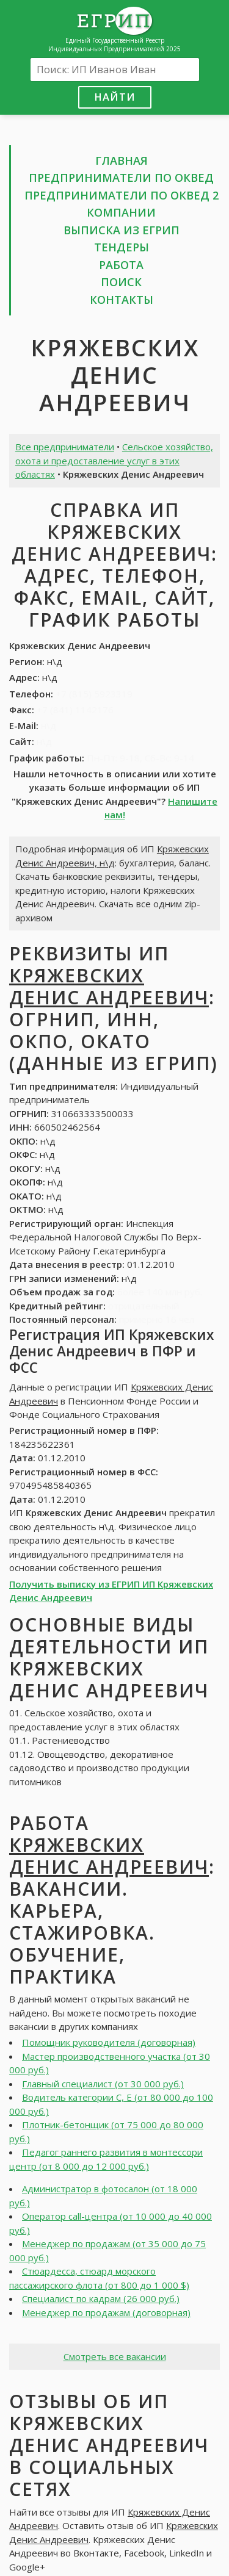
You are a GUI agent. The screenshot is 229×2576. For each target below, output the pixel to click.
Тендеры (121, 247)
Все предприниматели (64, 447)
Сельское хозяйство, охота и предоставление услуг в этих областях (114, 460)
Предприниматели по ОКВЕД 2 (121, 195)
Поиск (121, 282)
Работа (121, 264)
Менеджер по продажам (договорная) (106, 2312)
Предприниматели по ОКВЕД (121, 177)
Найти (115, 97)
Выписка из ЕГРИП (122, 230)
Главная (121, 160)
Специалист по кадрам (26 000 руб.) (101, 2298)
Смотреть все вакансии (115, 2356)
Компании (121, 212)
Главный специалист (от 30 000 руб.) (103, 2084)
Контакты (121, 299)
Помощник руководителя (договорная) (108, 2042)
